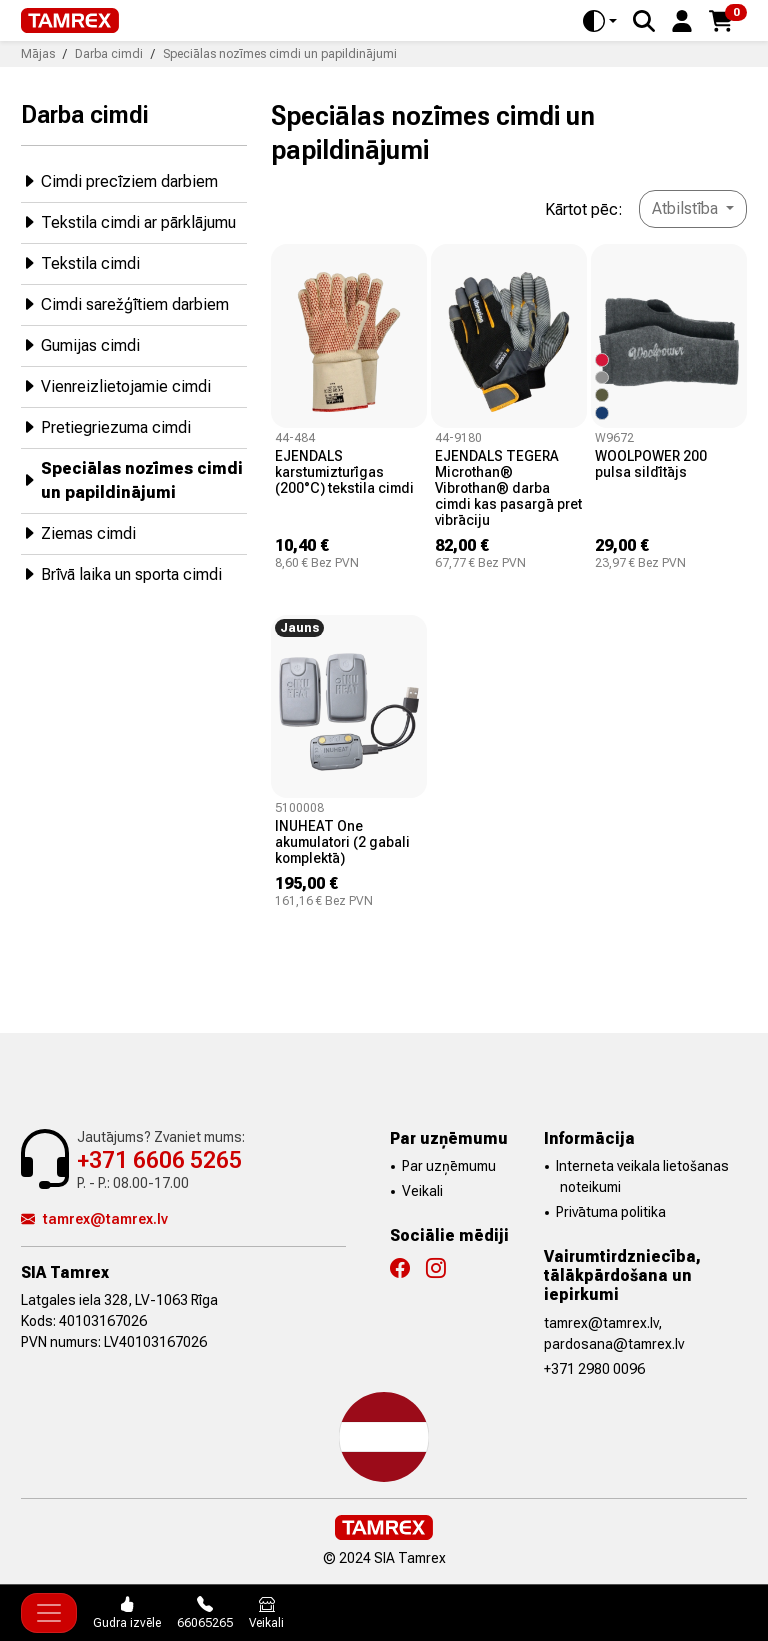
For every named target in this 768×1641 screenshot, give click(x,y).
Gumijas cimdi (80, 344)
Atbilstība (687, 208)
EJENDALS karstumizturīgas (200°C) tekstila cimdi (344, 472)
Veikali (422, 1191)
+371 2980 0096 (594, 1369)
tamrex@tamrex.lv (94, 1219)
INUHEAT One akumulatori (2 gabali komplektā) (342, 842)
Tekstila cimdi (80, 262)
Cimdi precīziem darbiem (119, 180)
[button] (682, 19)
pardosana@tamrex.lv (614, 1344)
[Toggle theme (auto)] (600, 21)
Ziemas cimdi (78, 532)
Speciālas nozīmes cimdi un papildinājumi (132, 480)
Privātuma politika (611, 1212)
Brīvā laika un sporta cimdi (121, 573)
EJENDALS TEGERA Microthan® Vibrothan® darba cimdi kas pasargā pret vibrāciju (508, 488)
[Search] (644, 21)
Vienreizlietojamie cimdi (116, 385)
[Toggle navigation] (49, 1613)
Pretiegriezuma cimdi (106, 426)
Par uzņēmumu (449, 1166)
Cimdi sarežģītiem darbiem (125, 303)
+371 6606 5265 (159, 1160)
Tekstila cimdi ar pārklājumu (128, 221)
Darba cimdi (85, 114)
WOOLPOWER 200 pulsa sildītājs (651, 464)
